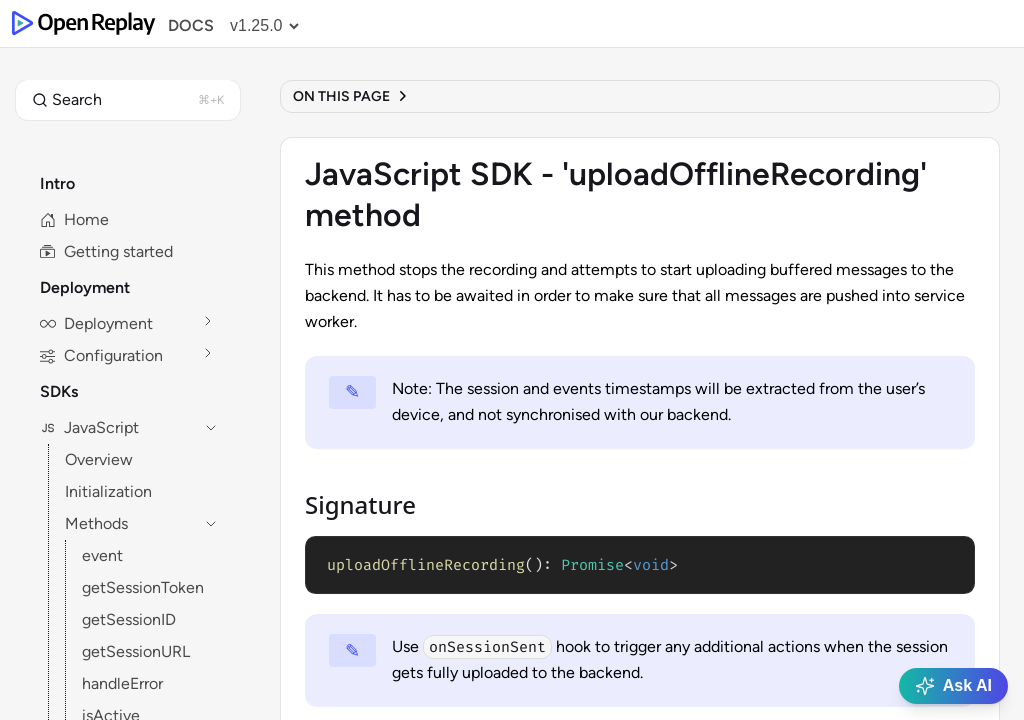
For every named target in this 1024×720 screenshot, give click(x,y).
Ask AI (953, 686)
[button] (128, 100)
